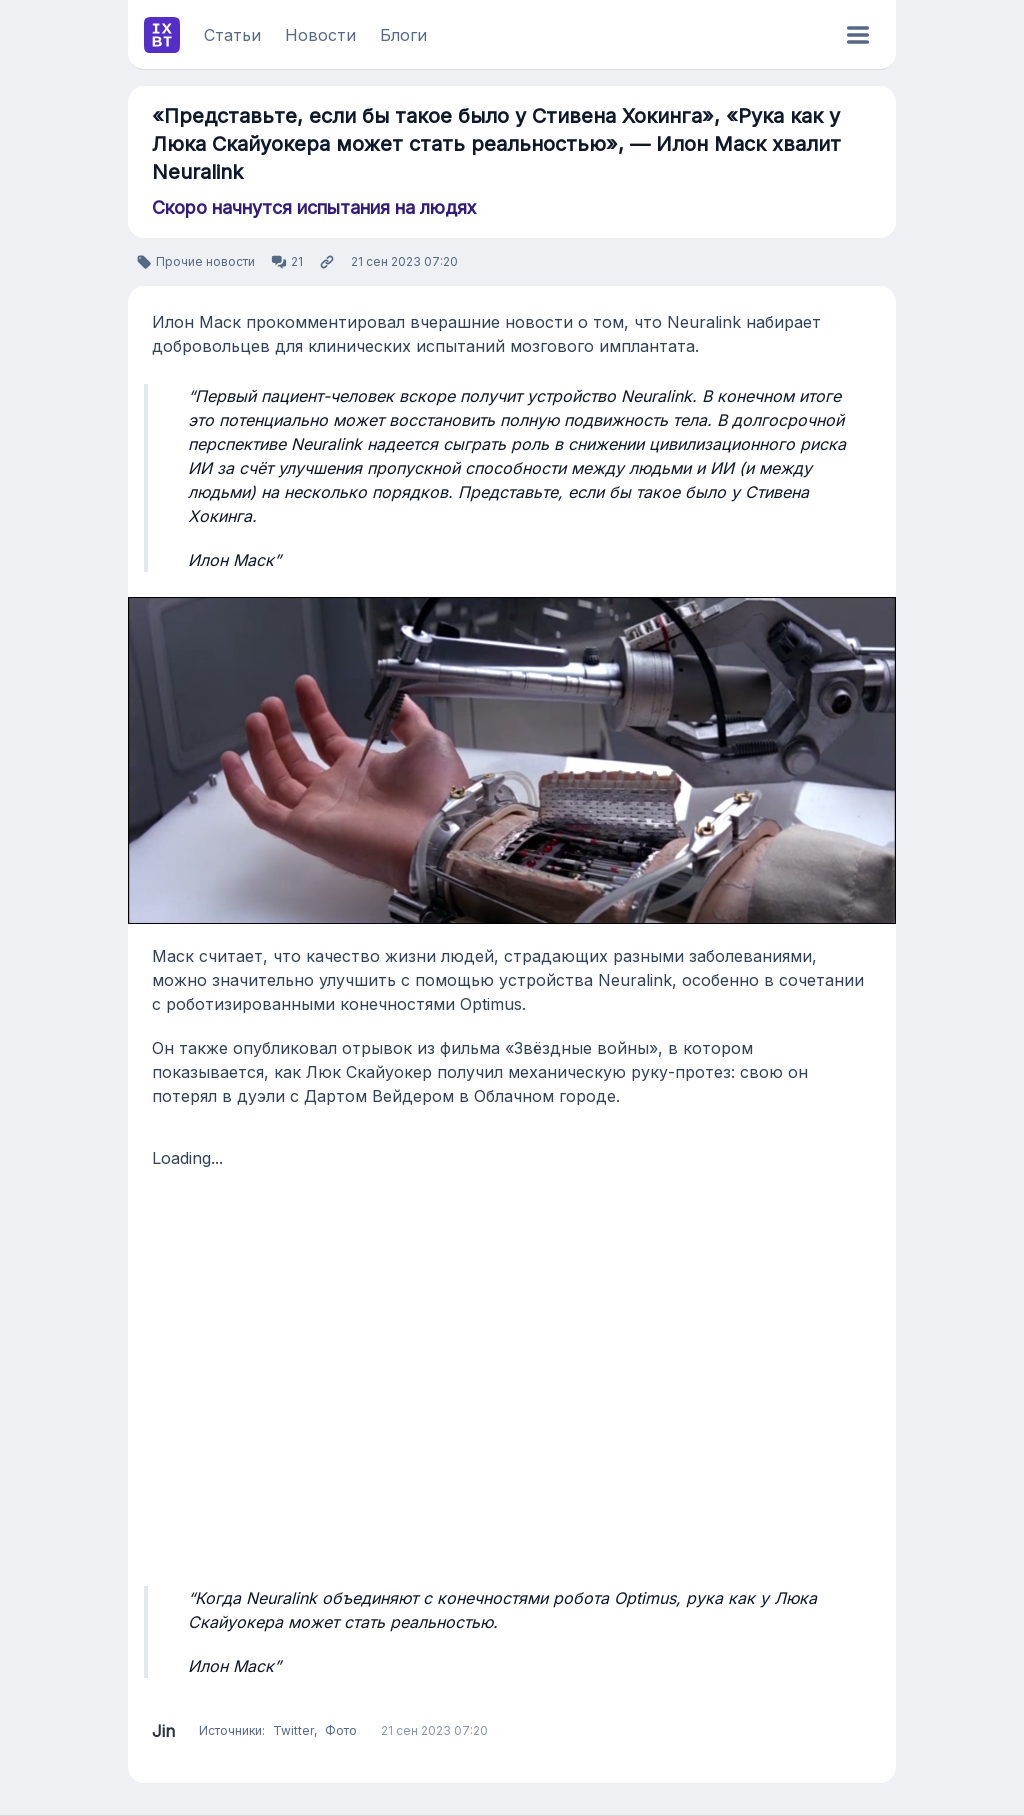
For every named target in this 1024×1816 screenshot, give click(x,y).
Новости (320, 35)
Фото (341, 1730)
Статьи (232, 35)
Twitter (293, 1730)
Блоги (403, 35)
